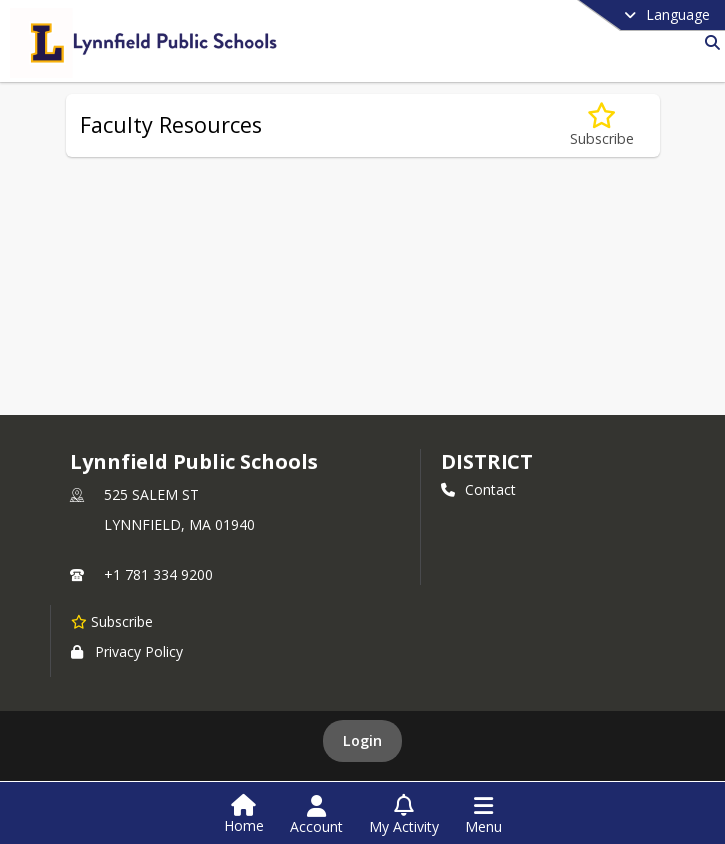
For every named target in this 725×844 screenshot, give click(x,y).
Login (362, 740)
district (487, 461)
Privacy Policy (127, 651)
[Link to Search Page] (708, 42)
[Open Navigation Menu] (483, 815)
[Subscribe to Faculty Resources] (602, 125)
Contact (478, 489)
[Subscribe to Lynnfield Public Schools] (112, 621)
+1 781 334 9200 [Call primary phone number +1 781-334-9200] (158, 574)
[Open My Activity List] (404, 815)
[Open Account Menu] (316, 815)
